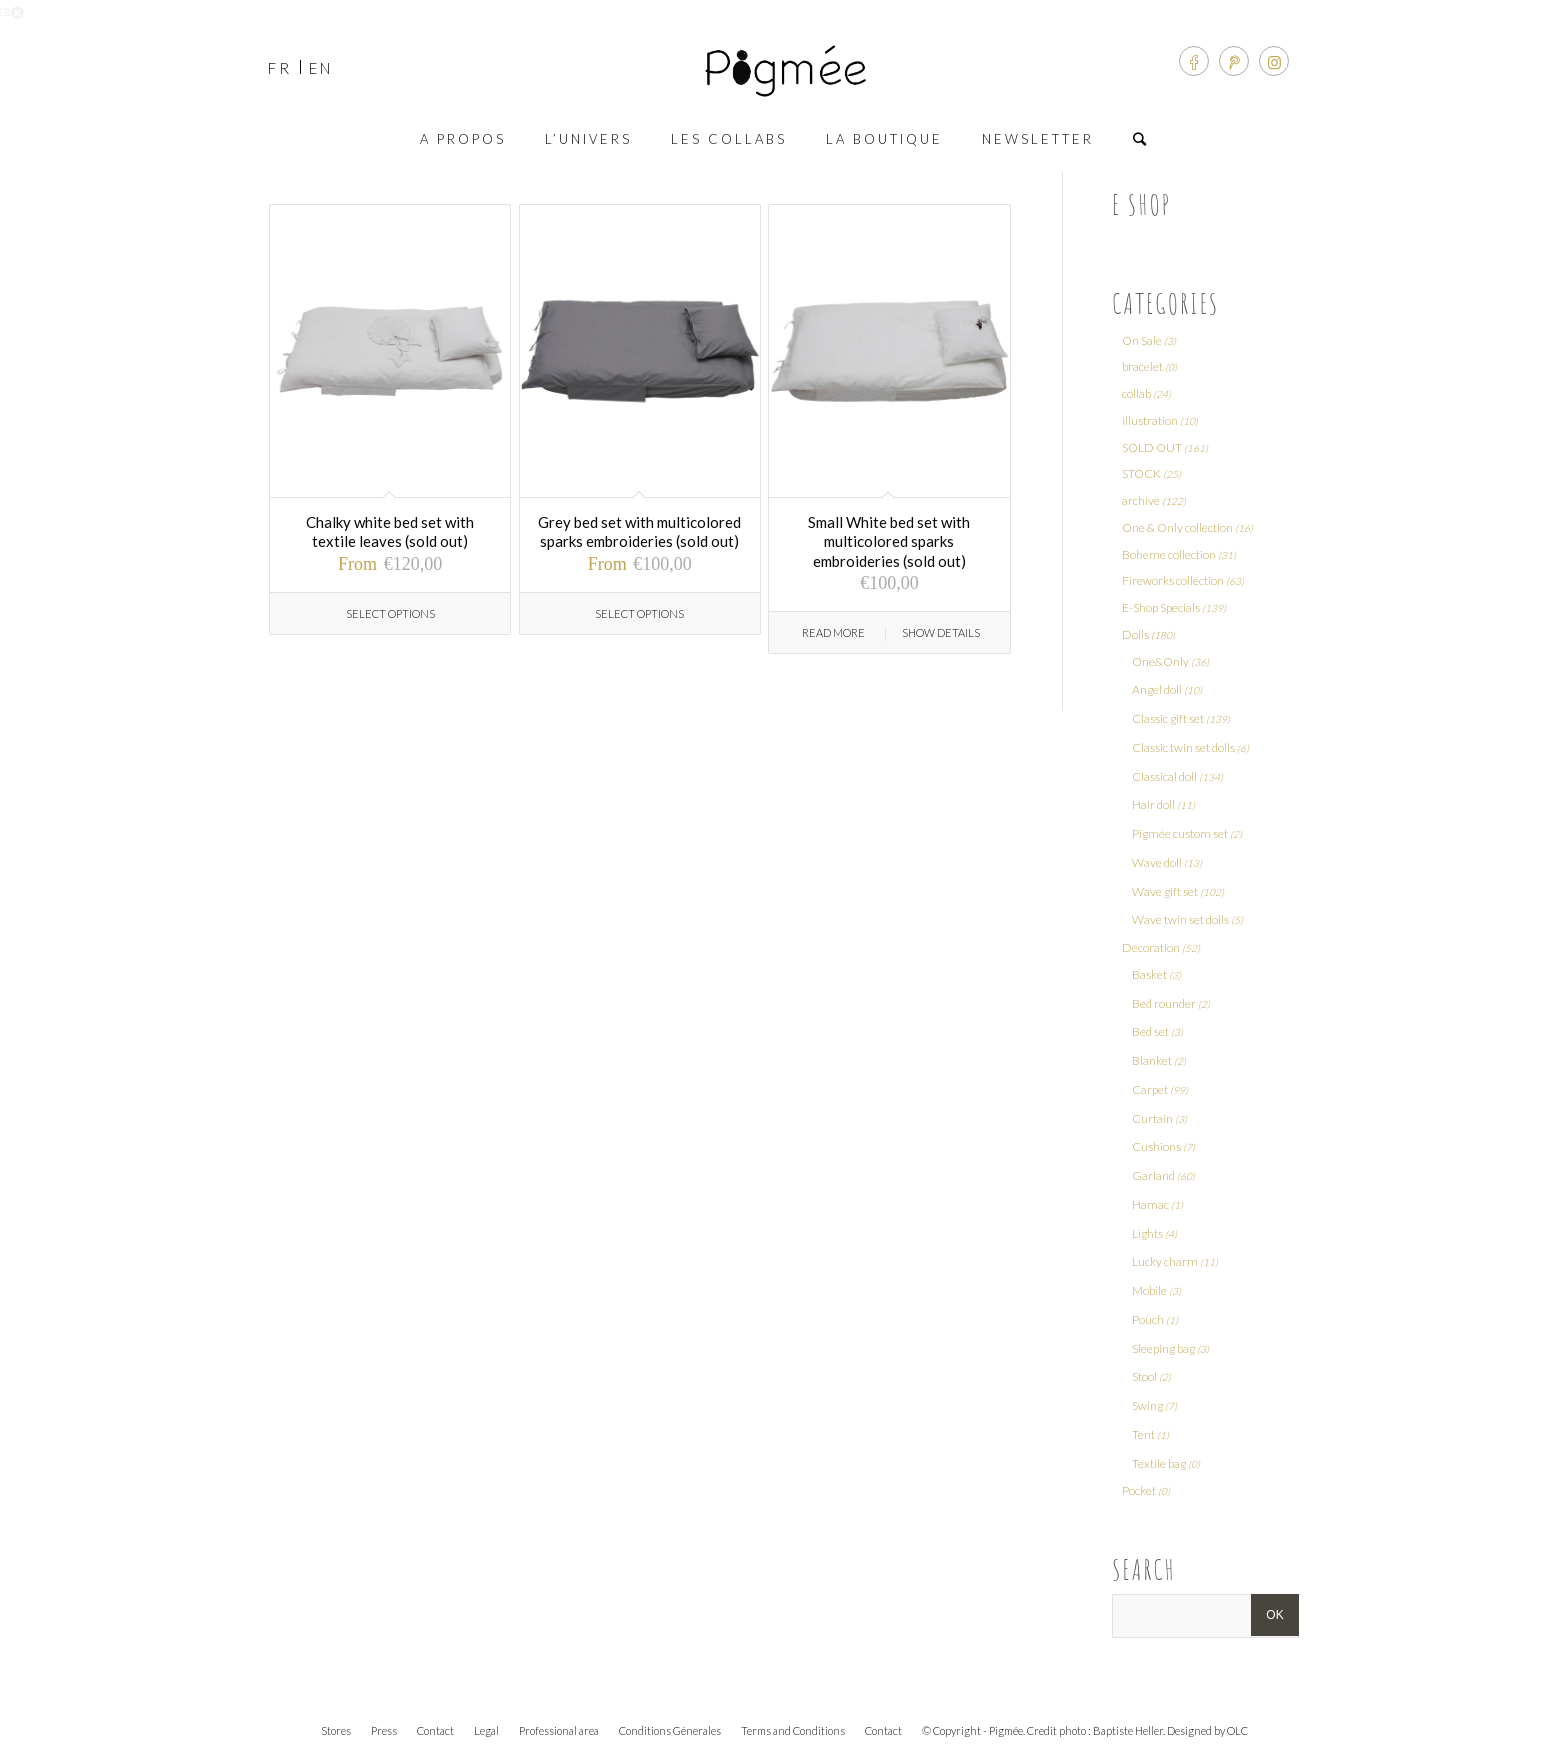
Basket (1149, 974)
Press (384, 1730)
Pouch (1148, 1319)
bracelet (1142, 366)
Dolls (1135, 634)
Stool (1144, 1376)
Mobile (1149, 1290)
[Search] (1141, 139)
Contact (435, 1730)
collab (1136, 393)
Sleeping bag (1163, 1348)
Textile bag (1159, 1463)
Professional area (559, 1730)
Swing (1147, 1405)
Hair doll (1153, 804)
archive (1141, 500)
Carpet (1150, 1089)
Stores (336, 1730)
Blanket (1152, 1060)
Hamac (1150, 1204)
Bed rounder (1164, 1003)
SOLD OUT (1152, 447)
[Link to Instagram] (1274, 61)
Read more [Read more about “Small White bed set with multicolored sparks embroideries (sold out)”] (833, 632)
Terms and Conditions (793, 1730)
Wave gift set (1165, 891)
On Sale (1142, 340)
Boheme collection (1169, 554)
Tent (1143, 1434)
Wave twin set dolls (1180, 919)
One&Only (1160, 661)
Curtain (1152, 1118)
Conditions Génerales (670, 1730)
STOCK (1141, 473)
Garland (1153, 1175)
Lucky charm (1165, 1261)
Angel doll (1157, 689)
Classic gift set (1168, 718)
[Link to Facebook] (1194, 61)
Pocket (1139, 1490)
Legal (486, 1730)
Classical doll (1164, 776)
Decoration (1151, 947)
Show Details (941, 632)
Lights (1147, 1233)
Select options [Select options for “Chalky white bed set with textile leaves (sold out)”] (390, 613)
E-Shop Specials (1161, 607)
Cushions (1156, 1146)
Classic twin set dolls (1183, 747)
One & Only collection (1177, 527)
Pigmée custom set (1180, 833)
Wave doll (1157, 862)
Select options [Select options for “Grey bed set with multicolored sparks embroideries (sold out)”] (639, 613)
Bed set (1150, 1031)
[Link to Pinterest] (1234, 61)
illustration (1150, 420)
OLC (1237, 1730)
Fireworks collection (1173, 580)
